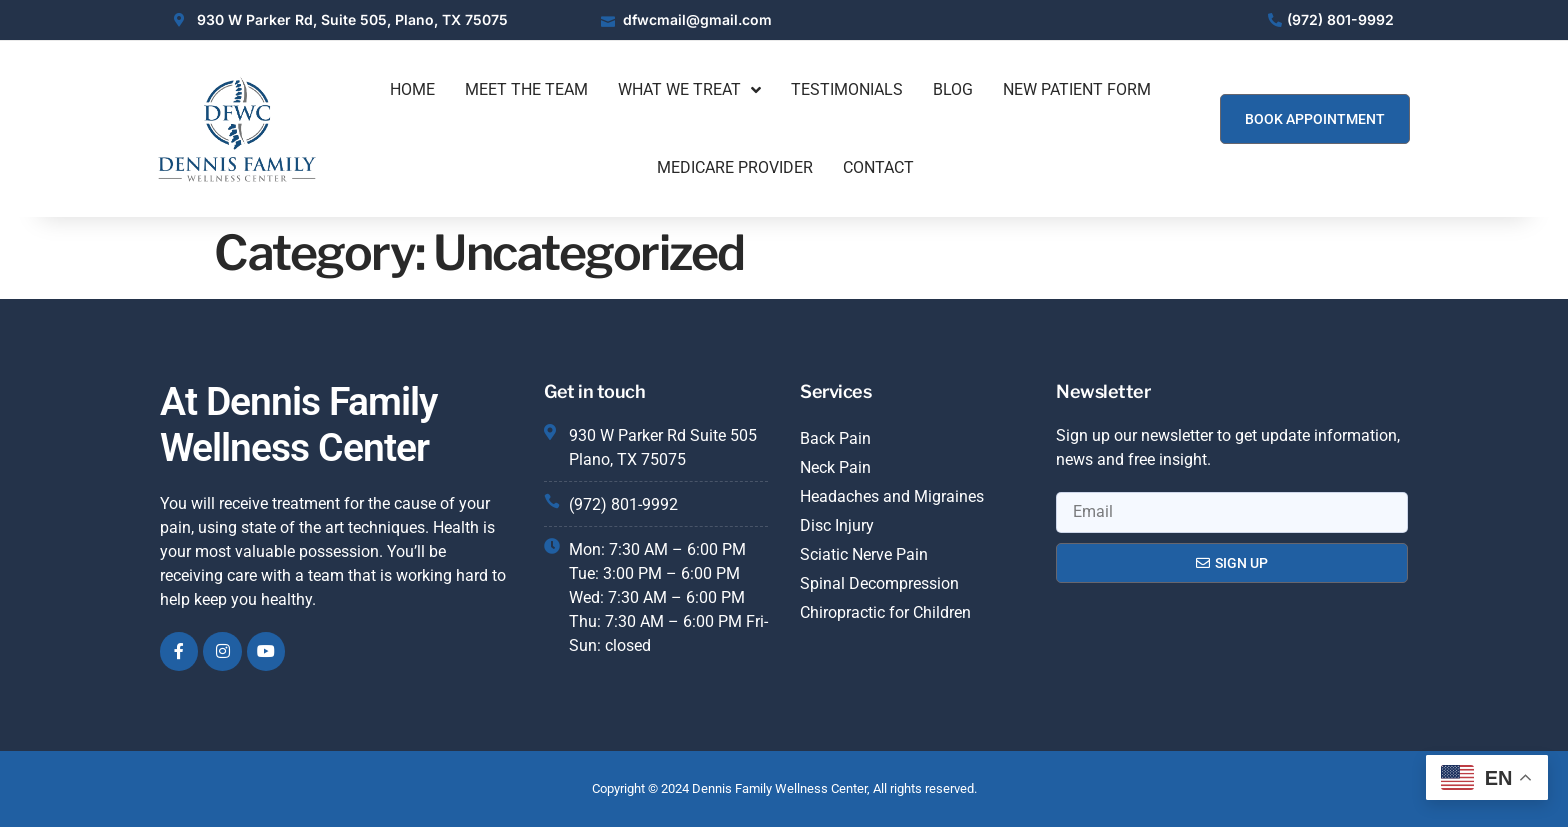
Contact (878, 167)
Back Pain (835, 438)
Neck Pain (835, 467)
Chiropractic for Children (885, 612)
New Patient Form (1077, 89)
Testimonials (847, 89)
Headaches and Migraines (892, 496)
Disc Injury (837, 525)
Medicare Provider (735, 167)
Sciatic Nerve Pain (864, 554)
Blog (953, 89)
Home (412, 89)
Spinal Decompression (879, 583)
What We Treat (689, 90)
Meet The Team (526, 89)
